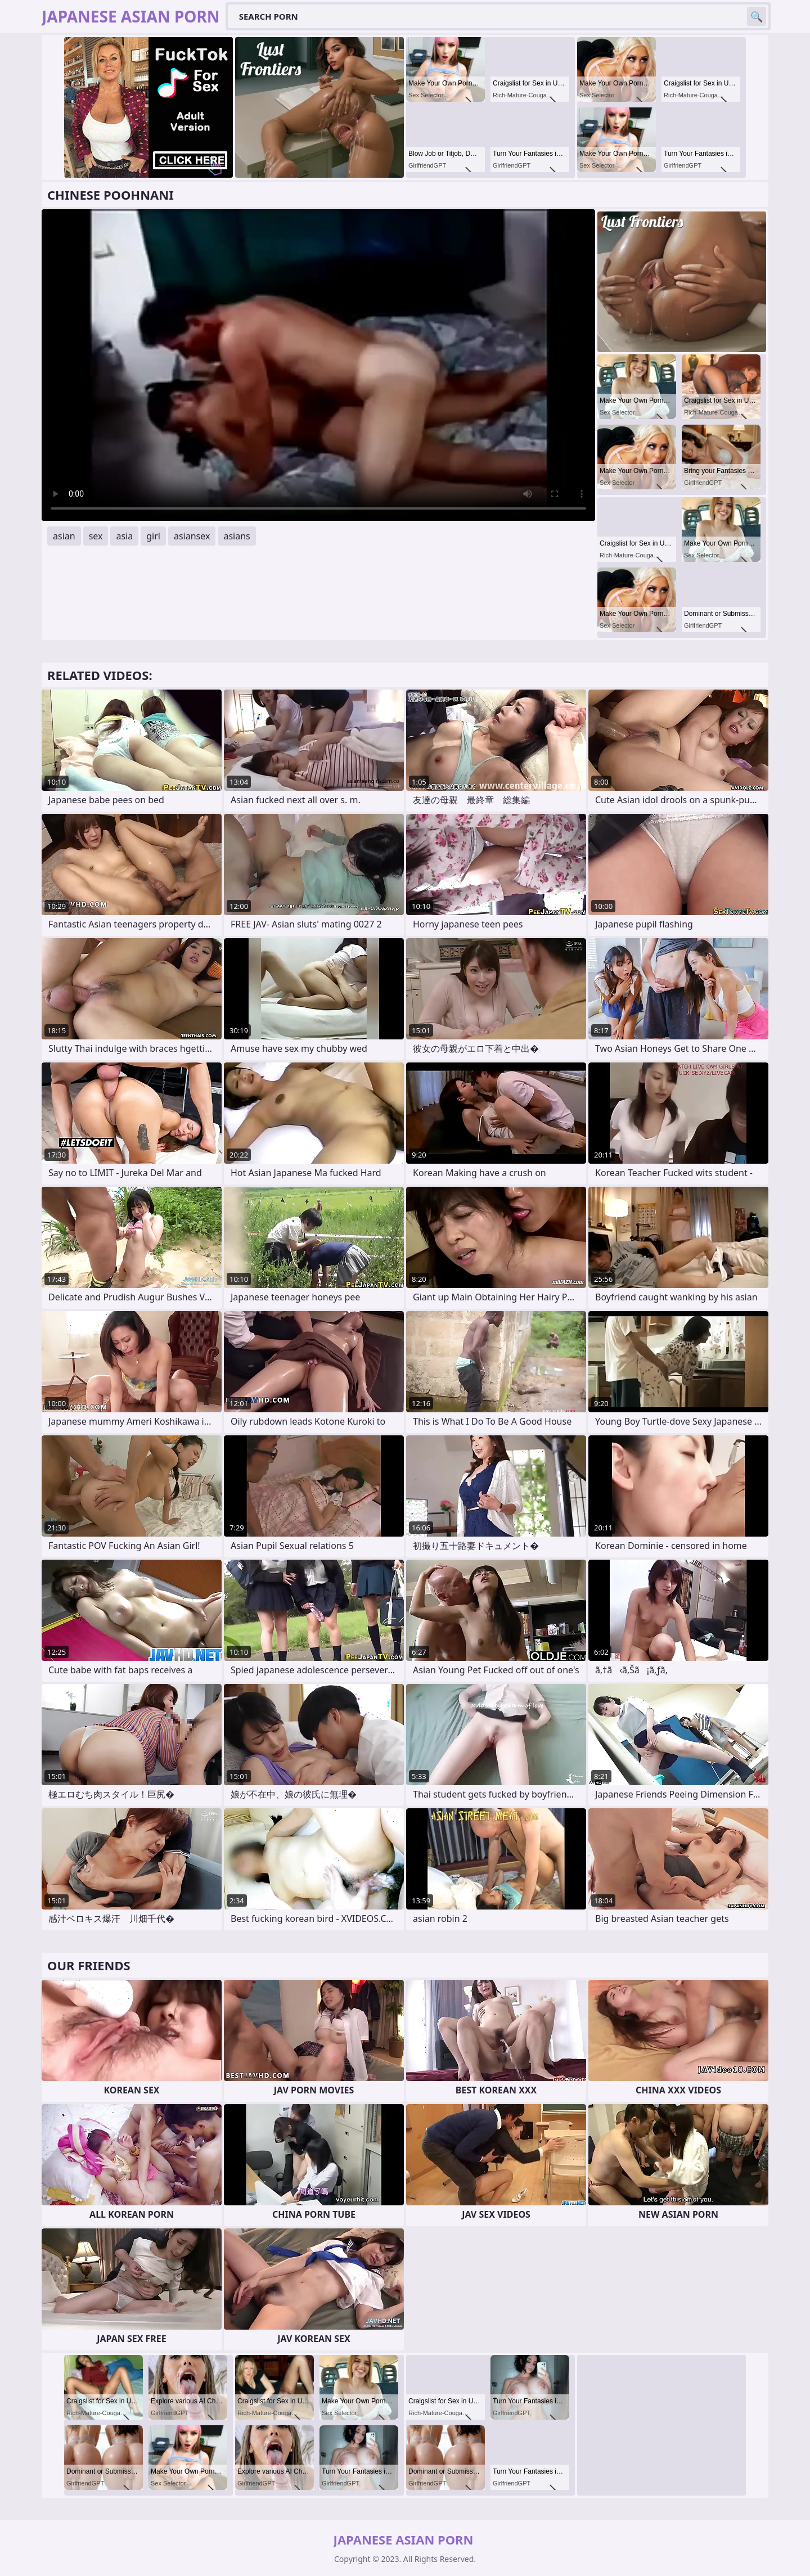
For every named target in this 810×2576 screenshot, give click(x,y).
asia (124, 536)
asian (64, 536)
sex (96, 536)
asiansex (192, 536)
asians (236, 536)
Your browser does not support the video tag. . (318, 365)
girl (153, 536)
